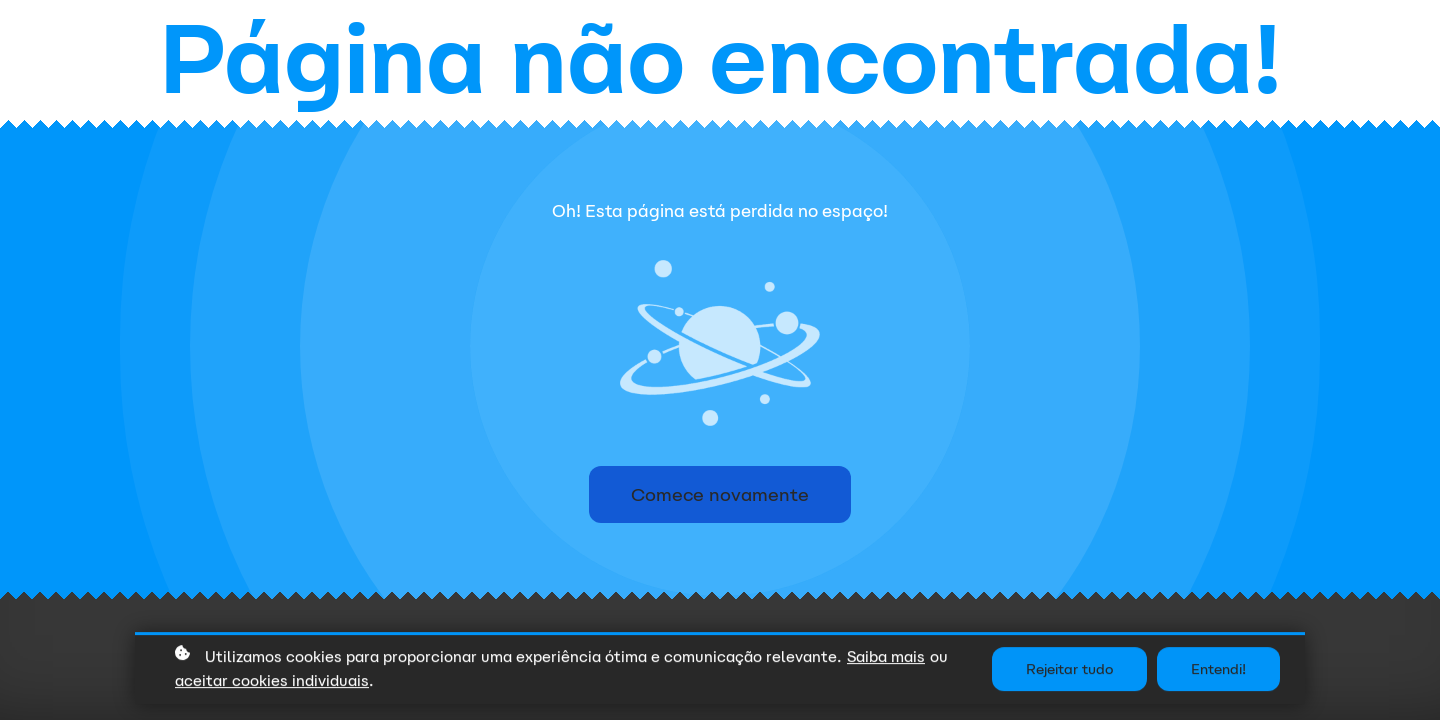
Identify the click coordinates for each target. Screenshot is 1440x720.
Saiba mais (886, 657)
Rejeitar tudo (1069, 671)
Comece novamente (720, 494)
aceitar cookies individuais (272, 682)
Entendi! (1218, 671)
